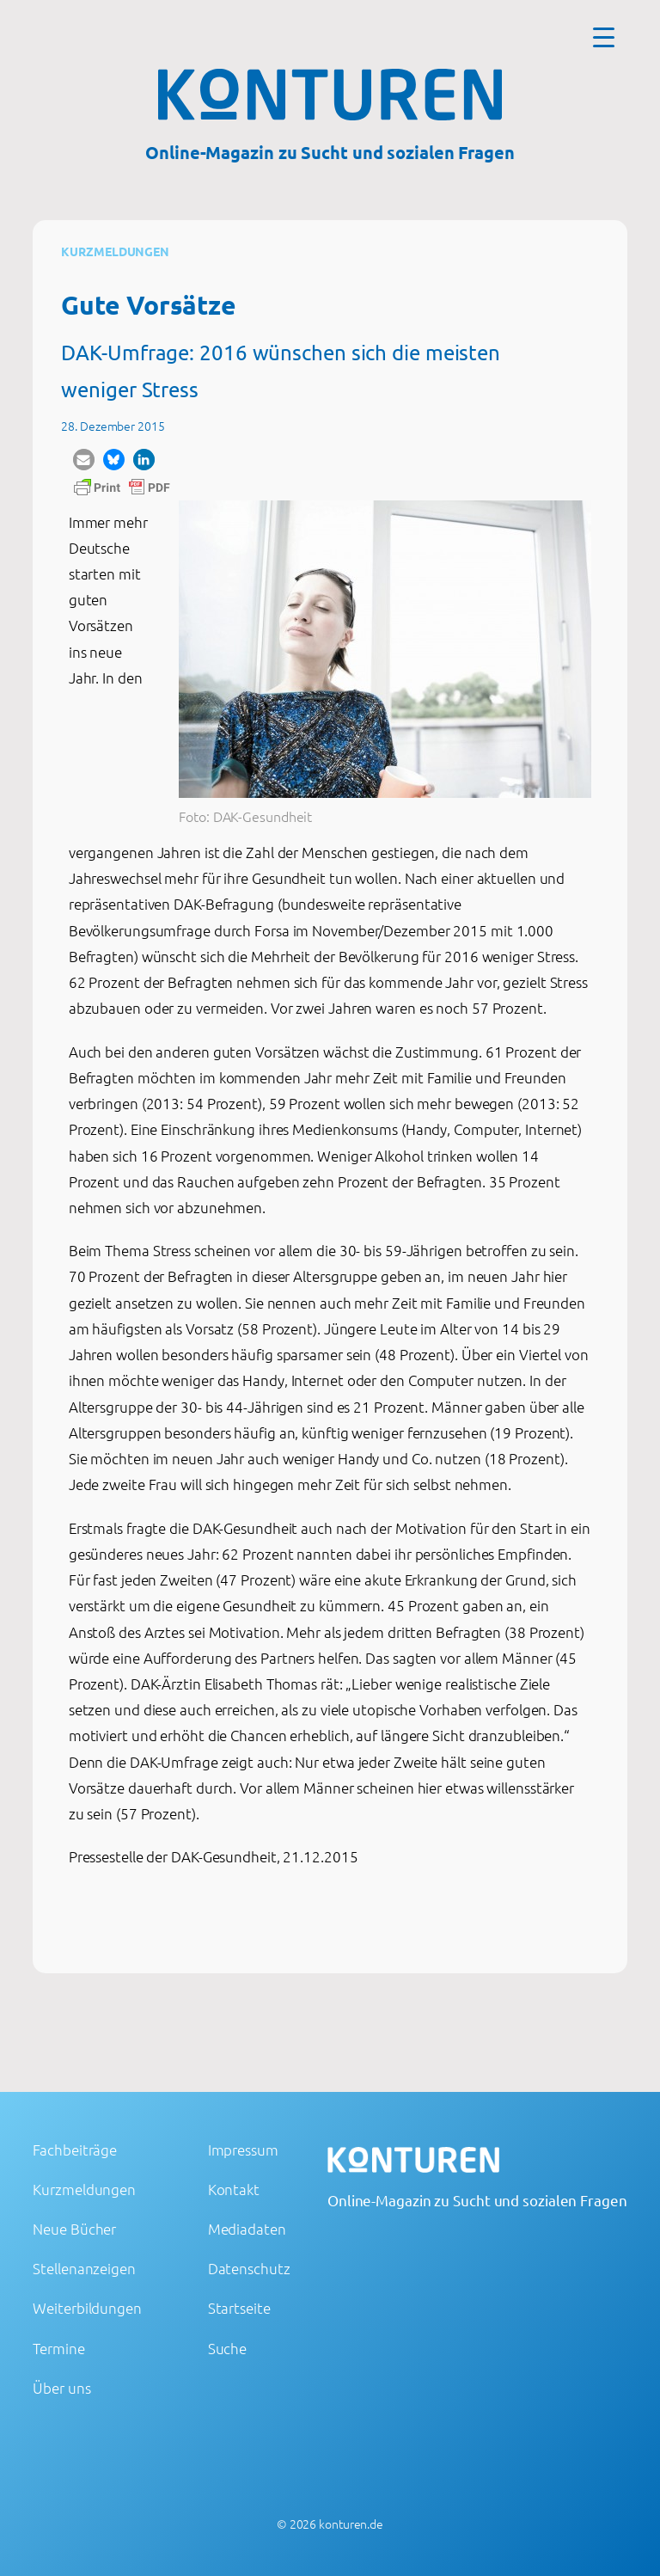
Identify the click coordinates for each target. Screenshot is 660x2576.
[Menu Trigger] (603, 36)
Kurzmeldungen (115, 251)
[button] (84, 459)
